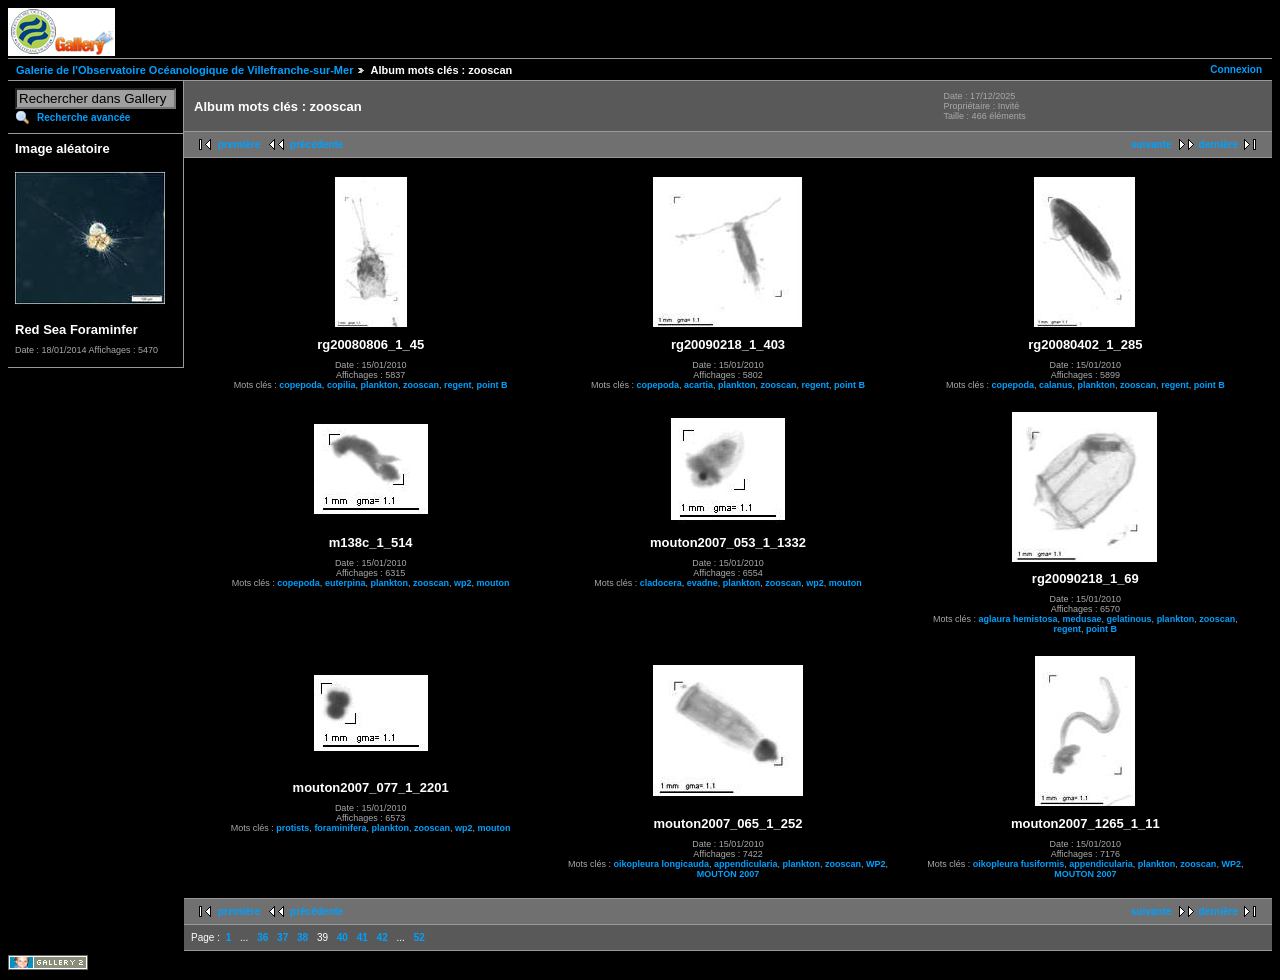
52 (419, 937)
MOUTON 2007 (728, 874)
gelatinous (1129, 619)
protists (292, 828)
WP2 (876, 864)
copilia (341, 385)
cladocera (661, 583)
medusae (1082, 619)
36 (262, 937)
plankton (379, 385)
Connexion (1236, 69)
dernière (1218, 144)
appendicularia (746, 864)
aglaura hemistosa (1018, 619)
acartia (698, 385)
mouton (492, 583)
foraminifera (340, 828)
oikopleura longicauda (661, 864)
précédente (316, 144)
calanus (1056, 385)
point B (491, 385)
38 (302, 937)
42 (382, 937)
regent (458, 385)
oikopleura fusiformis (1019, 864)
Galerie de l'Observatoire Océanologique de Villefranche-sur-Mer (184, 70)
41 (362, 937)
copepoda (300, 385)
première (239, 144)
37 (282, 937)
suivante (1151, 144)
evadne (702, 583)
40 (342, 937)
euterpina (345, 583)
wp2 (463, 583)
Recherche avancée (83, 117)
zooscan (421, 385)
